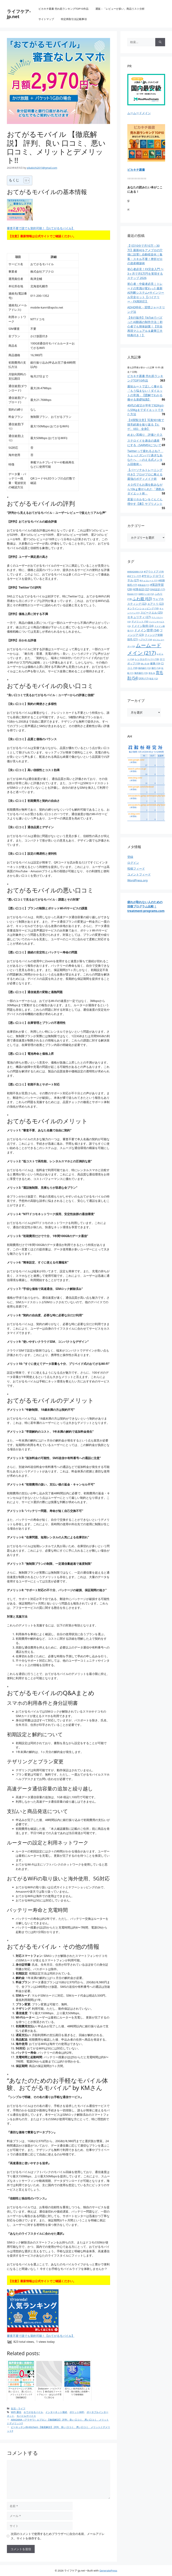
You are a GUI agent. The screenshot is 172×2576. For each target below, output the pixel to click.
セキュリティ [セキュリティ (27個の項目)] (139, 617)
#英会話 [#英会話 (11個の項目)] (143, 585)
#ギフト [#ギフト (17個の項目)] (134, 576)
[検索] (160, 42)
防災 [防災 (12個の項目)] (153, 678)
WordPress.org (137, 880)
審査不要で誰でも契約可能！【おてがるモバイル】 (40, 228)
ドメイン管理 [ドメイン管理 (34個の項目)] (146, 630)
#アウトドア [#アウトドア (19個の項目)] (154, 571)
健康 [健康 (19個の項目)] (155, 663)
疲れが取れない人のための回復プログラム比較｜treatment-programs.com (146, 906)
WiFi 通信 (16, 2412)
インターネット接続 (56, 2412)
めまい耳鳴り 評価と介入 (145, 435)
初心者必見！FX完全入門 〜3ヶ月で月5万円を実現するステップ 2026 (145, 273)
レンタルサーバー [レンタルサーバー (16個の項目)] (147, 659)
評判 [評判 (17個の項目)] (144, 678)
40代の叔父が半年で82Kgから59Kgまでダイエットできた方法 (145, 409)
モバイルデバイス (26, 2416)
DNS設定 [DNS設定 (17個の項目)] (157, 589)
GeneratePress (108, 2570)
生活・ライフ (18, 2408)
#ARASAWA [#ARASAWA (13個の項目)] (135, 571)
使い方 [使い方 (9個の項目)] (145, 663)
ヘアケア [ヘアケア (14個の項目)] (145, 639)
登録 (130, 857)
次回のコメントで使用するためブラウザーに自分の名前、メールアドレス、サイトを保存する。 (58, 2536)
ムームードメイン (139, 113)
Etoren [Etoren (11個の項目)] (132, 594)
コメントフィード (139, 874)
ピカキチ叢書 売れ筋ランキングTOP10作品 (63, 8)
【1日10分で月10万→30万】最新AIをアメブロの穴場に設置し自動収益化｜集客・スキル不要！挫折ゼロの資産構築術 (145, 254)
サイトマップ (46, 19)
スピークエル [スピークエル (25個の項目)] (151, 612)
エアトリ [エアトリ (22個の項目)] (155, 604)
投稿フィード (136, 869)
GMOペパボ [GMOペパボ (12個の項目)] (146, 594)
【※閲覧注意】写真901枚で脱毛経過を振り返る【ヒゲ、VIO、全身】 (145, 424)
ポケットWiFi (77, 2412)
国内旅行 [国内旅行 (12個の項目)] (144, 668)
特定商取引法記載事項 (74, 19)
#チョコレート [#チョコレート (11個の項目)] (149, 580)
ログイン (133, 863)
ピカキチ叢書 (136, 170)
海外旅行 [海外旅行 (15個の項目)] (141, 673)
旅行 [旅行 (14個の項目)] (155, 668)
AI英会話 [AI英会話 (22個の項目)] (141, 589)
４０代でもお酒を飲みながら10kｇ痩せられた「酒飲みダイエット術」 (146, 489)
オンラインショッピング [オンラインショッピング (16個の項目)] (143, 608)
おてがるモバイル (33, 2412)
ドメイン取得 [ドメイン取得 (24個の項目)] (142, 626)
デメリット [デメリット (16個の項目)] (139, 621)
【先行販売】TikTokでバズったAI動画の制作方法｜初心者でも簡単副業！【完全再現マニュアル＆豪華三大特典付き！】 (145, 326)
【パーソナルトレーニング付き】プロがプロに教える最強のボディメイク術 (145, 474)
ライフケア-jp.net (19, 13)
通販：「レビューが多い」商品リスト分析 (120, 8)
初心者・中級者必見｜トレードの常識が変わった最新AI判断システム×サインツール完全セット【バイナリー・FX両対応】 (145, 292)
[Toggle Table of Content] (25, 180)
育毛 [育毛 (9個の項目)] (152, 673)
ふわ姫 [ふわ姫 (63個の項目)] (142, 598)
